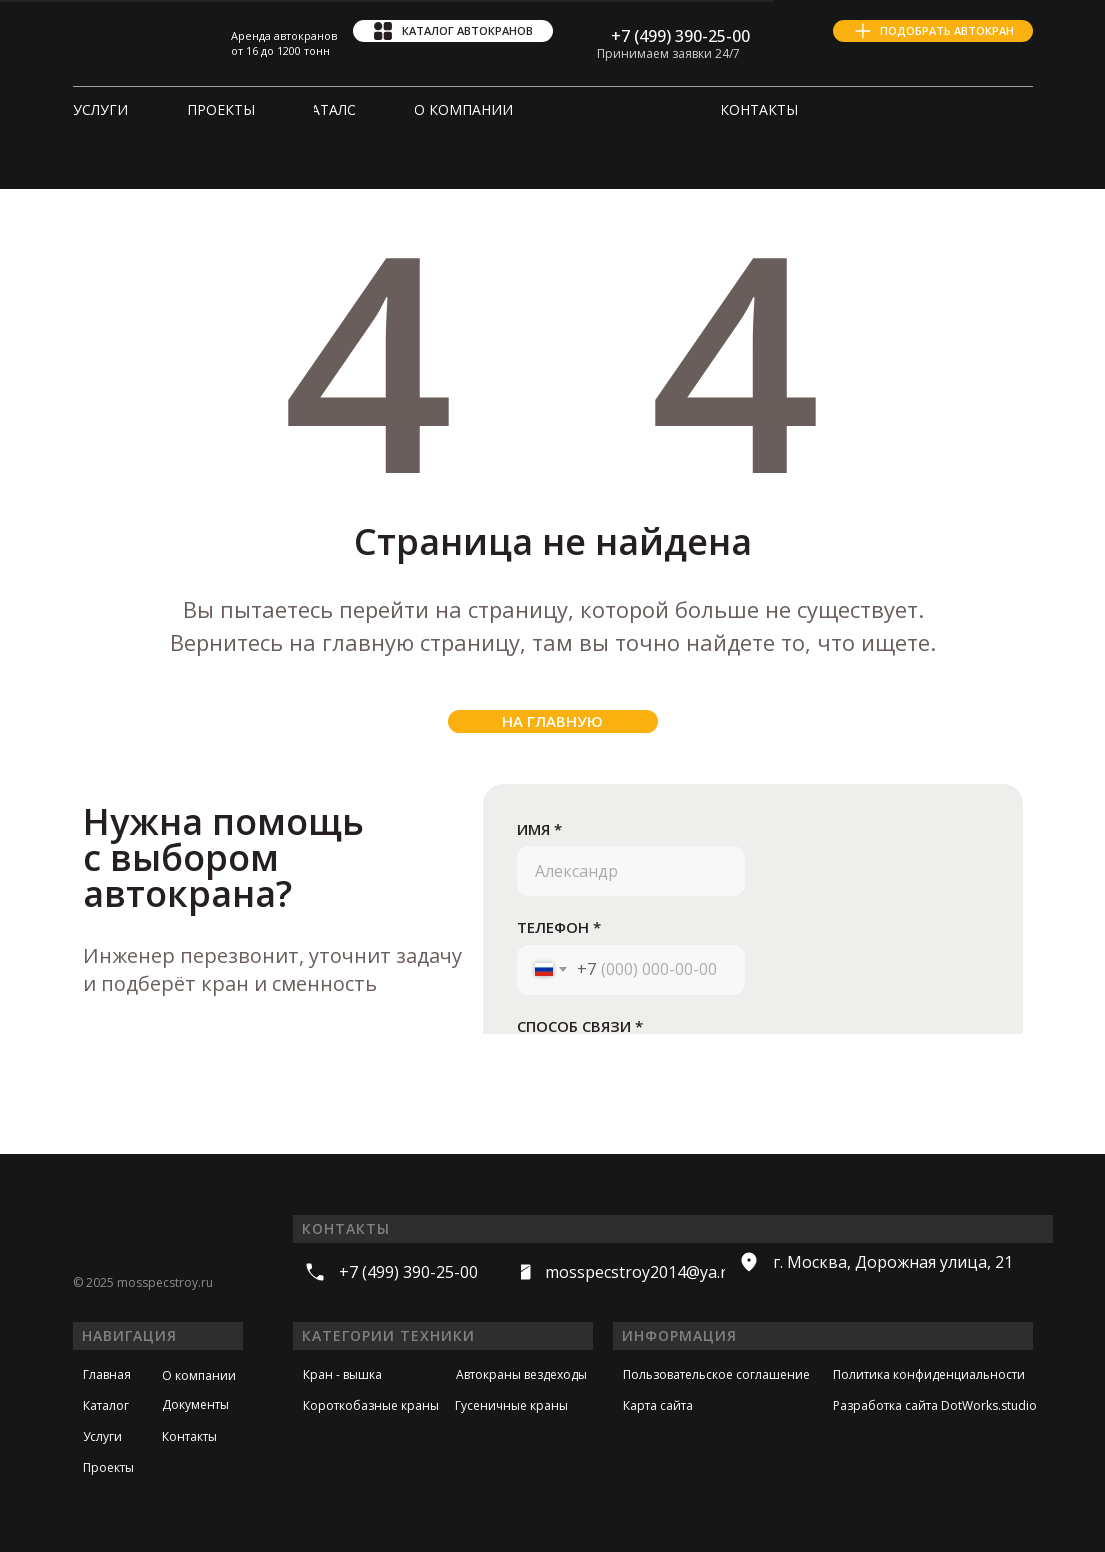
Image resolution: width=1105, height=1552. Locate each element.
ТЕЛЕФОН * (559, 927)
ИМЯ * (539, 829)
